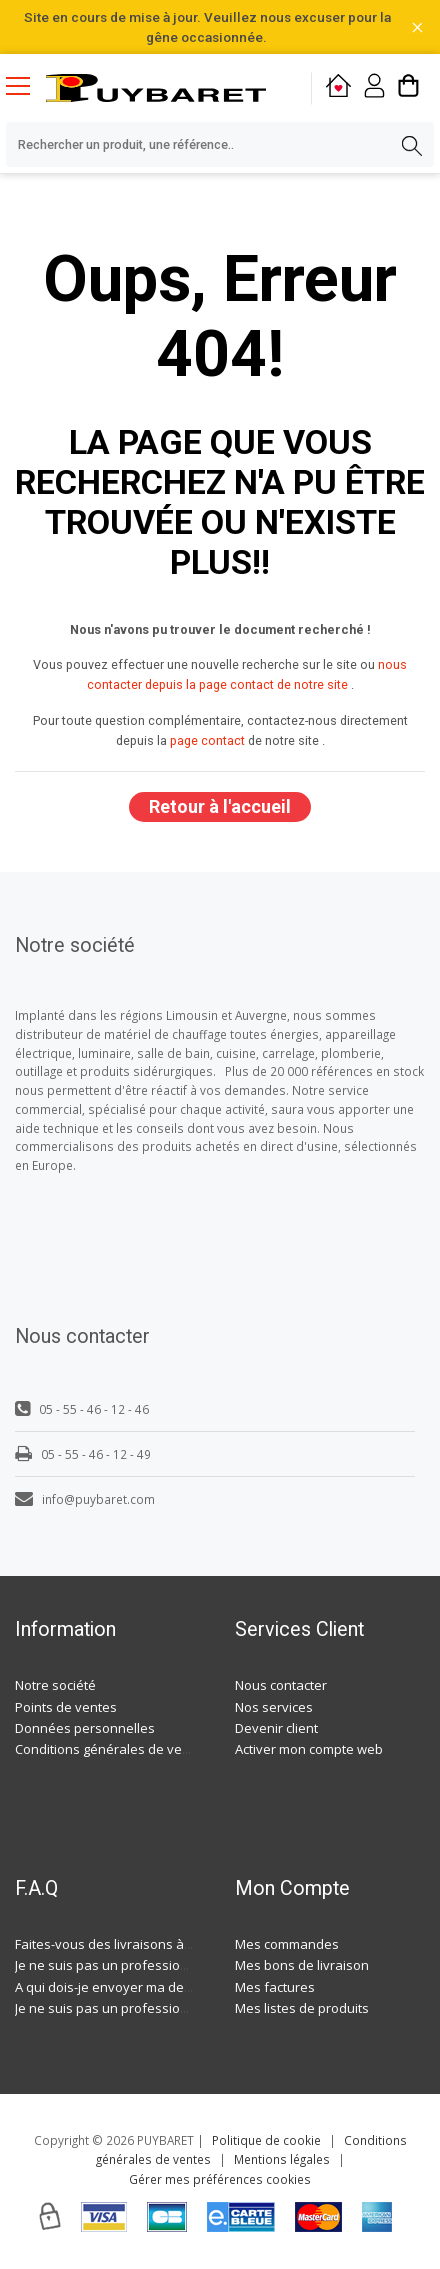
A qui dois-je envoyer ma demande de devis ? (153, 1987)
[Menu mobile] (26, 85)
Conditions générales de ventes (112, 1749)
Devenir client (276, 1728)
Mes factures (275, 1987)
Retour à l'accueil (220, 806)
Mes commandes (287, 1944)
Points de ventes (66, 1707)
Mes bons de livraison (302, 1965)
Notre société (55, 1685)
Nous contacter (281, 1685)
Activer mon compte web (309, 1749)
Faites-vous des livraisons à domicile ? (130, 1944)
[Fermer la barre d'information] (417, 27)
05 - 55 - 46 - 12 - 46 (82, 1409)
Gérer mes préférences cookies (220, 2179)
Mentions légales (282, 2159)
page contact (207, 740)
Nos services (274, 1707)
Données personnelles (85, 1728)
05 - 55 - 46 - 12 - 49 (83, 1454)
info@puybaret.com (85, 1499)
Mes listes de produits (302, 2008)
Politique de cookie (266, 2140)
